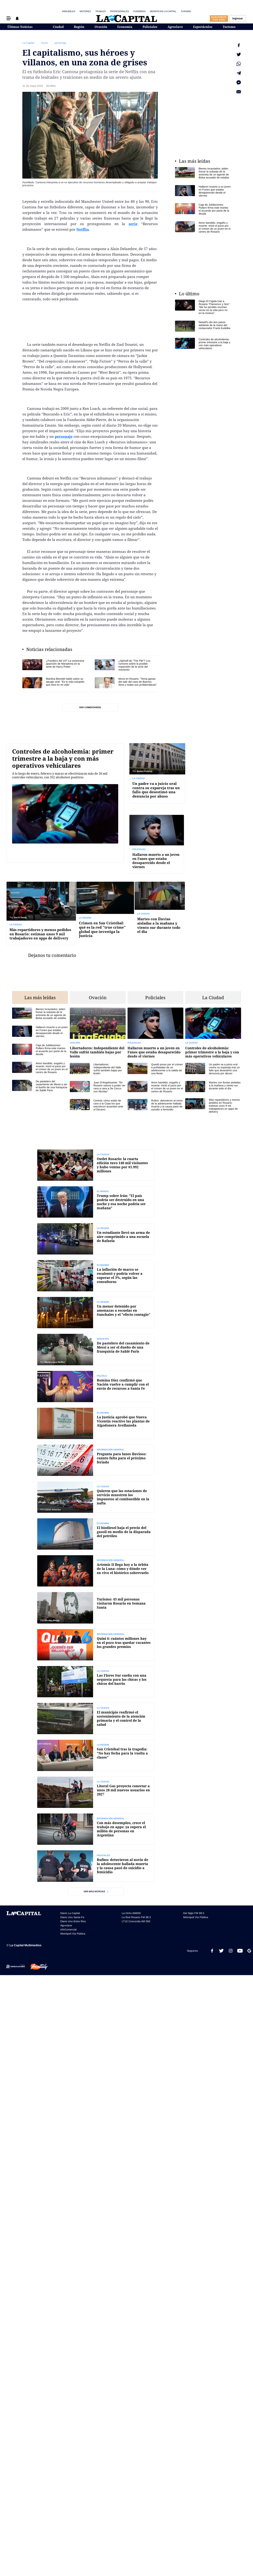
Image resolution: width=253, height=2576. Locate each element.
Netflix (82, 228)
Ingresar (237, 18)
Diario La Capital (70, 1907)
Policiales (150, 26)
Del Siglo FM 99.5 (193, 1907)
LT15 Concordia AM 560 (136, 1915)
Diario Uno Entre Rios (73, 1915)
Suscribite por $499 (219, 18)
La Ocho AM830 (131, 1907)
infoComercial (68, 1923)
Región (79, 26)
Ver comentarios (90, 706)
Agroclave (175, 26)
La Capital (28, 42)
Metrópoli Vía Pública (72, 1927)
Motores (85, 11)
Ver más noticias (94, 1885)
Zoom (44, 42)
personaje (60, 42)
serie (133, 222)
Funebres (139, 11)
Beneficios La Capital (163, 11)
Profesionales (119, 11)
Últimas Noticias (20, 26)
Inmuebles (68, 11)
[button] (9, 18)
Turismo (186, 11)
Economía (124, 26)
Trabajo (100, 11)
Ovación (101, 26)
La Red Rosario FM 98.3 (136, 1911)
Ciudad (58, 26)
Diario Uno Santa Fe (72, 1911)
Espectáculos (202, 26)
